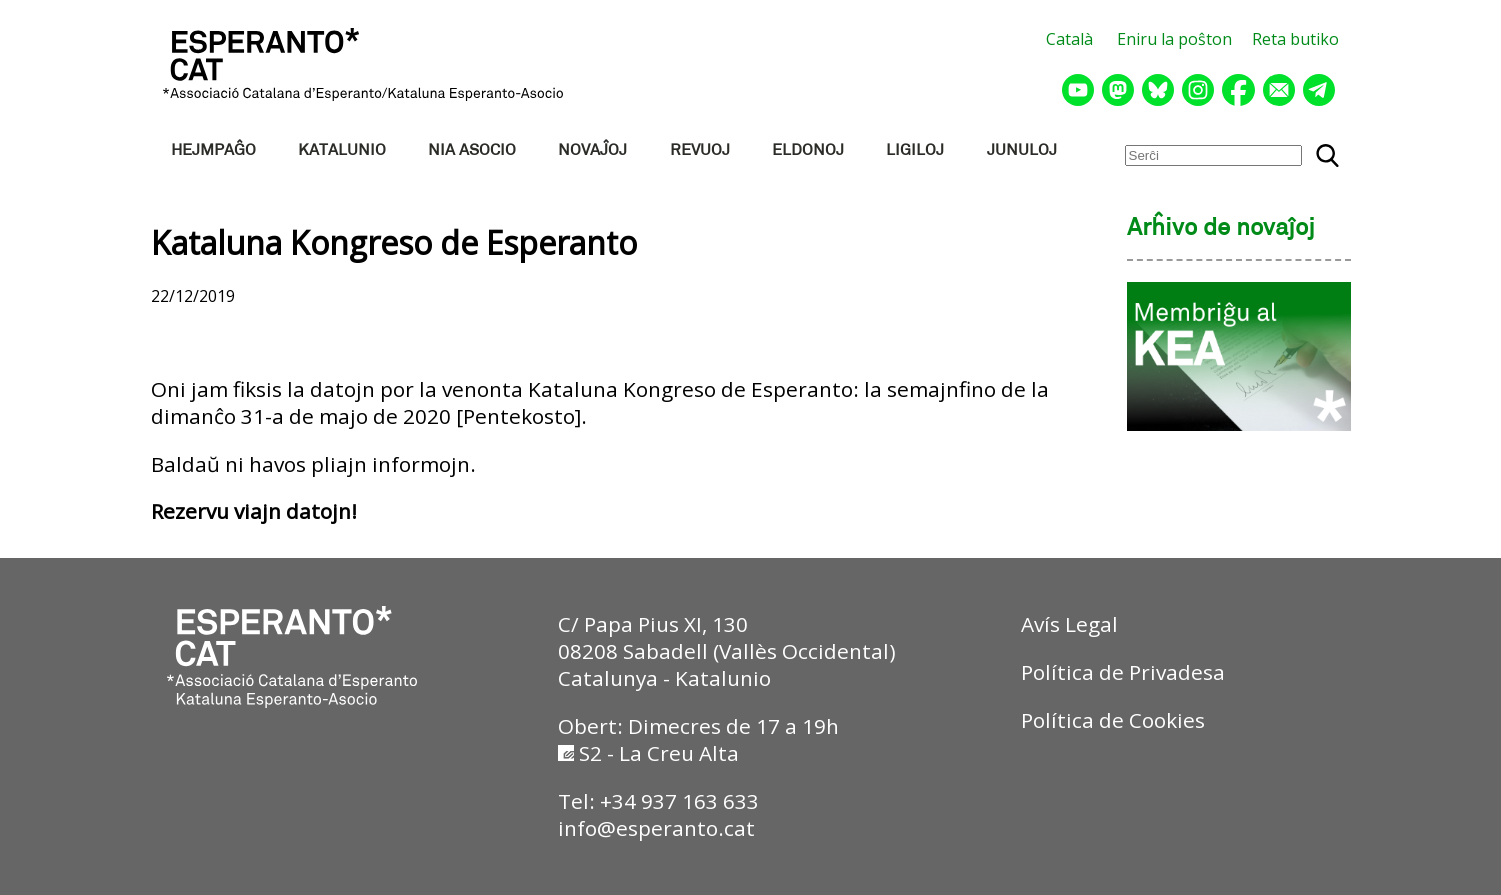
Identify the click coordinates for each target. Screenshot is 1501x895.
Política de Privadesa (1123, 672)
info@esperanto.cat (656, 828)
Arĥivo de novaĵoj (1221, 229)
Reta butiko (1295, 39)
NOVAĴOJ (592, 150)
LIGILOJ (915, 150)
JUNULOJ (1022, 150)
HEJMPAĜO (213, 150)
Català (1069, 39)
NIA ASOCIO (472, 150)
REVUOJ (700, 150)
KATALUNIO (342, 150)
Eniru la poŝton (1174, 39)
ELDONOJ (808, 150)
